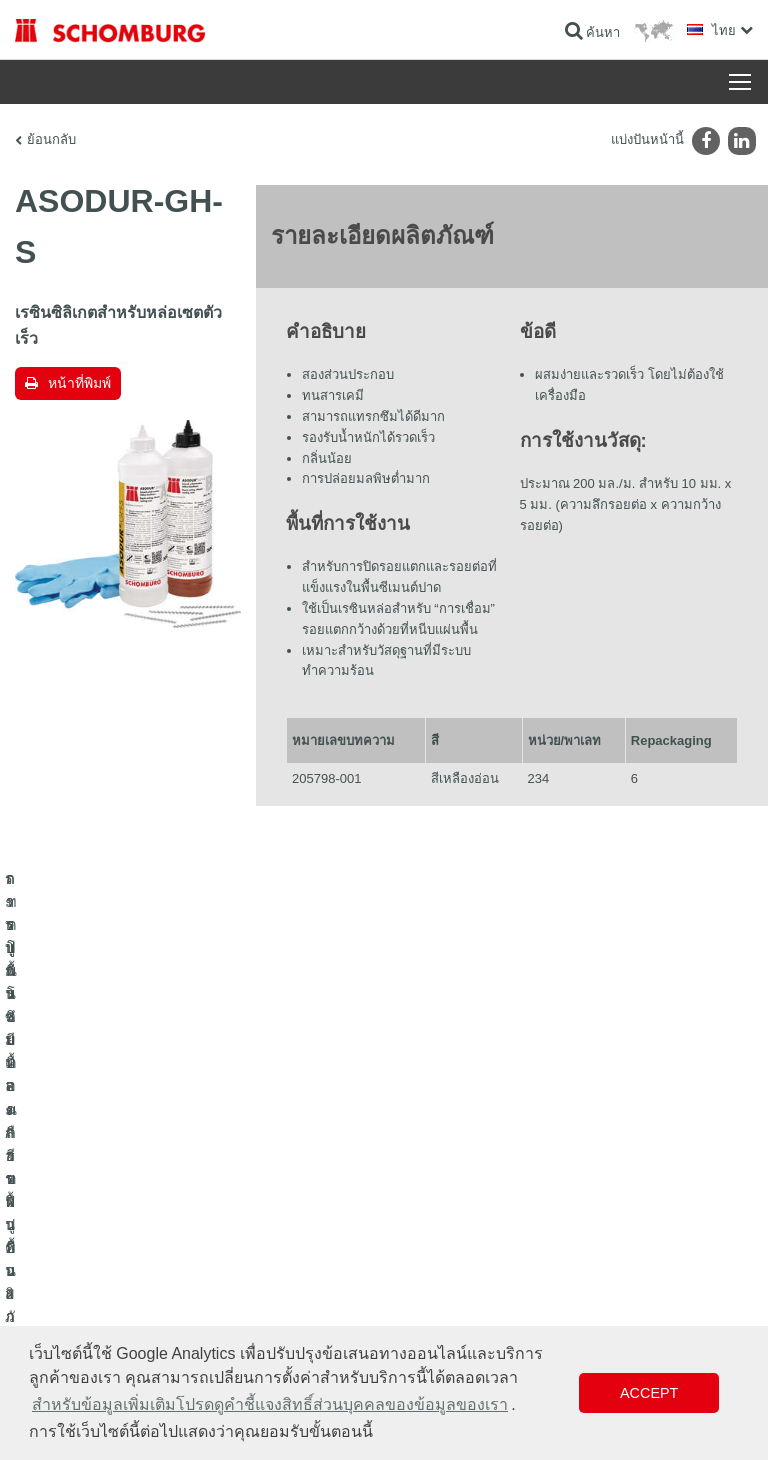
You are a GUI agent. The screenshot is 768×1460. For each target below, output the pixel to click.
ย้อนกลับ (51, 139)
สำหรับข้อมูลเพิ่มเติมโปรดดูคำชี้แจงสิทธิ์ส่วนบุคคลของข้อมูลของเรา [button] (270, 1404)
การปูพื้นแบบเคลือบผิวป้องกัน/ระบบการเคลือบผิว (140, 1221)
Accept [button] (649, 1393)
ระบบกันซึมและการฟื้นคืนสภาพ (96, 1161)
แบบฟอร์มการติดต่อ (451, 1221)
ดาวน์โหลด (428, 1191)
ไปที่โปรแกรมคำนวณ (455, 1161)
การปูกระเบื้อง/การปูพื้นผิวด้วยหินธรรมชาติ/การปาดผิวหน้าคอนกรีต (189, 1191)
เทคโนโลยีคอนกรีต (64, 1251)
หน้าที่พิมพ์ (79, 383)
